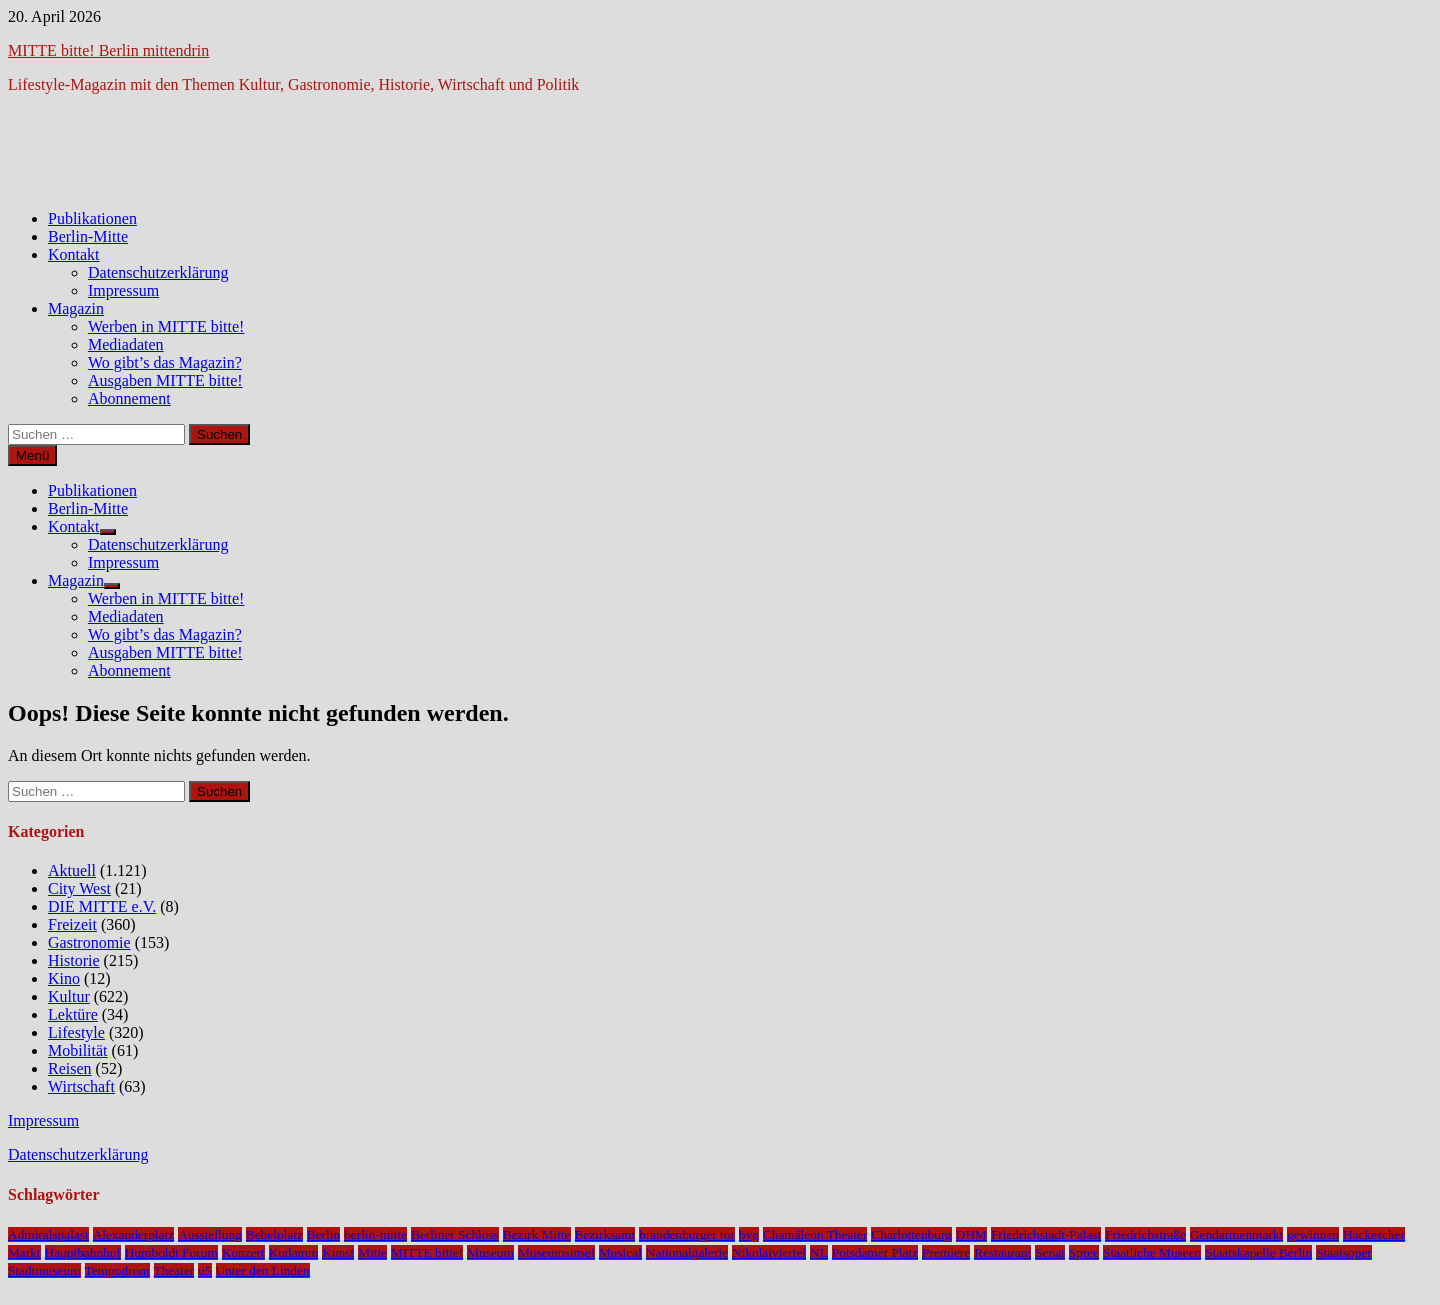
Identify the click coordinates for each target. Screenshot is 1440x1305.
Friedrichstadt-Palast (1046, 1234)
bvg (749, 1234)
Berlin (323, 1234)
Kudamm (294, 1252)
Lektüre (73, 1014)
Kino (64, 978)
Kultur (69, 996)
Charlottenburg (911, 1234)
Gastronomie (89, 942)
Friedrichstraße (1145, 1234)
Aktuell (72, 870)
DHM (971, 1234)
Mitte (372, 1252)
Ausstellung (210, 1234)
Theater (174, 1270)
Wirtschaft (81, 1086)
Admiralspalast (48, 1234)
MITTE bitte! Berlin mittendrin (108, 50)
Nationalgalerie (687, 1252)
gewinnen (1313, 1234)
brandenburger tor (687, 1234)
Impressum (123, 290)
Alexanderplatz (133, 1234)
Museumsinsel (556, 1252)
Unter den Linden (263, 1270)
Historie (74, 960)
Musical (620, 1252)
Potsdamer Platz (875, 1252)
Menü (32, 455)
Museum (490, 1252)
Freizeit (72, 924)
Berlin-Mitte (88, 236)
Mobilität (78, 1050)
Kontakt (74, 254)
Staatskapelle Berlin (1258, 1252)
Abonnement (129, 398)
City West (79, 888)
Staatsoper (1344, 1252)
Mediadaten (126, 344)
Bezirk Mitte (537, 1234)
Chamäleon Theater (815, 1234)
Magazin (76, 308)
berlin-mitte (375, 1234)
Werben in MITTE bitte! (166, 326)
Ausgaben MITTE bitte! (165, 380)
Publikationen (92, 218)
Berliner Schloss (455, 1234)
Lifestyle (76, 1032)
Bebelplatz (274, 1234)
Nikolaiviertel (769, 1252)
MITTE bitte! (427, 1252)
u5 (204, 1270)
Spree (1084, 1252)
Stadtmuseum (44, 1270)
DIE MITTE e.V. (102, 906)
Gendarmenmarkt (1236, 1234)
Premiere (946, 1252)
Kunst (338, 1252)
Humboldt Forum (171, 1252)
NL (819, 1252)
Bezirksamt (605, 1234)
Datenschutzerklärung (158, 272)
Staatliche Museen (1152, 1252)
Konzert (243, 1252)
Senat (1050, 1252)
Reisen (70, 1068)
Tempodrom (117, 1270)
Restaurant (1002, 1252)
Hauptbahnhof (83, 1252)
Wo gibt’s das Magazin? (165, 362)
